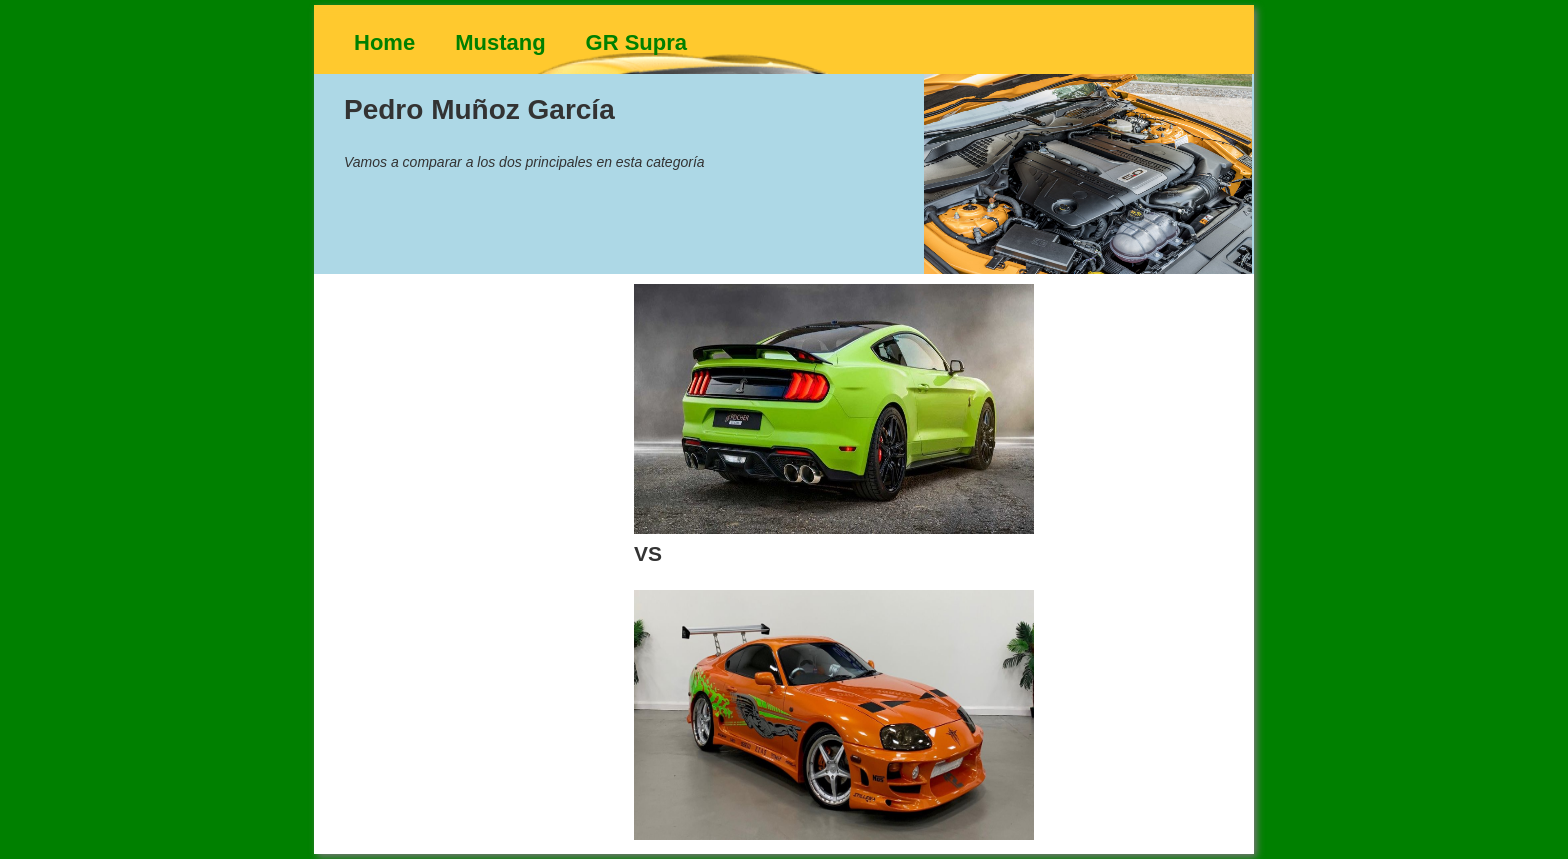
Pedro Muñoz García (479, 109)
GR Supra (636, 42)
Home (384, 42)
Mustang (500, 42)
